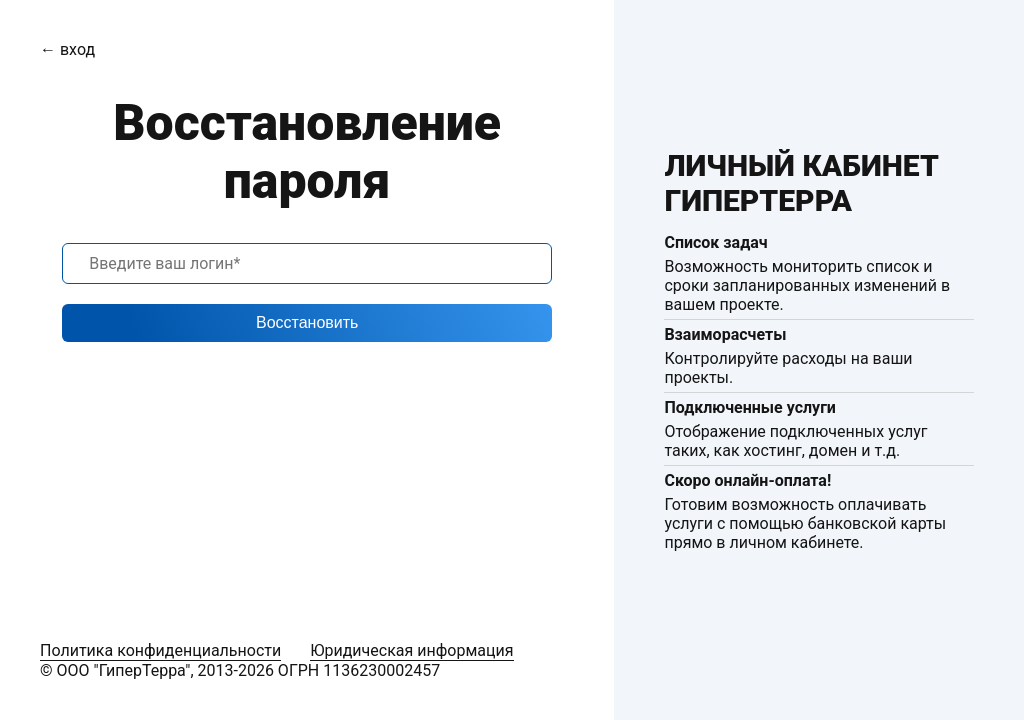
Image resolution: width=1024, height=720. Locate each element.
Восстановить (307, 322)
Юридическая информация (411, 650)
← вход (67, 49)
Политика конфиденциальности (160, 650)
